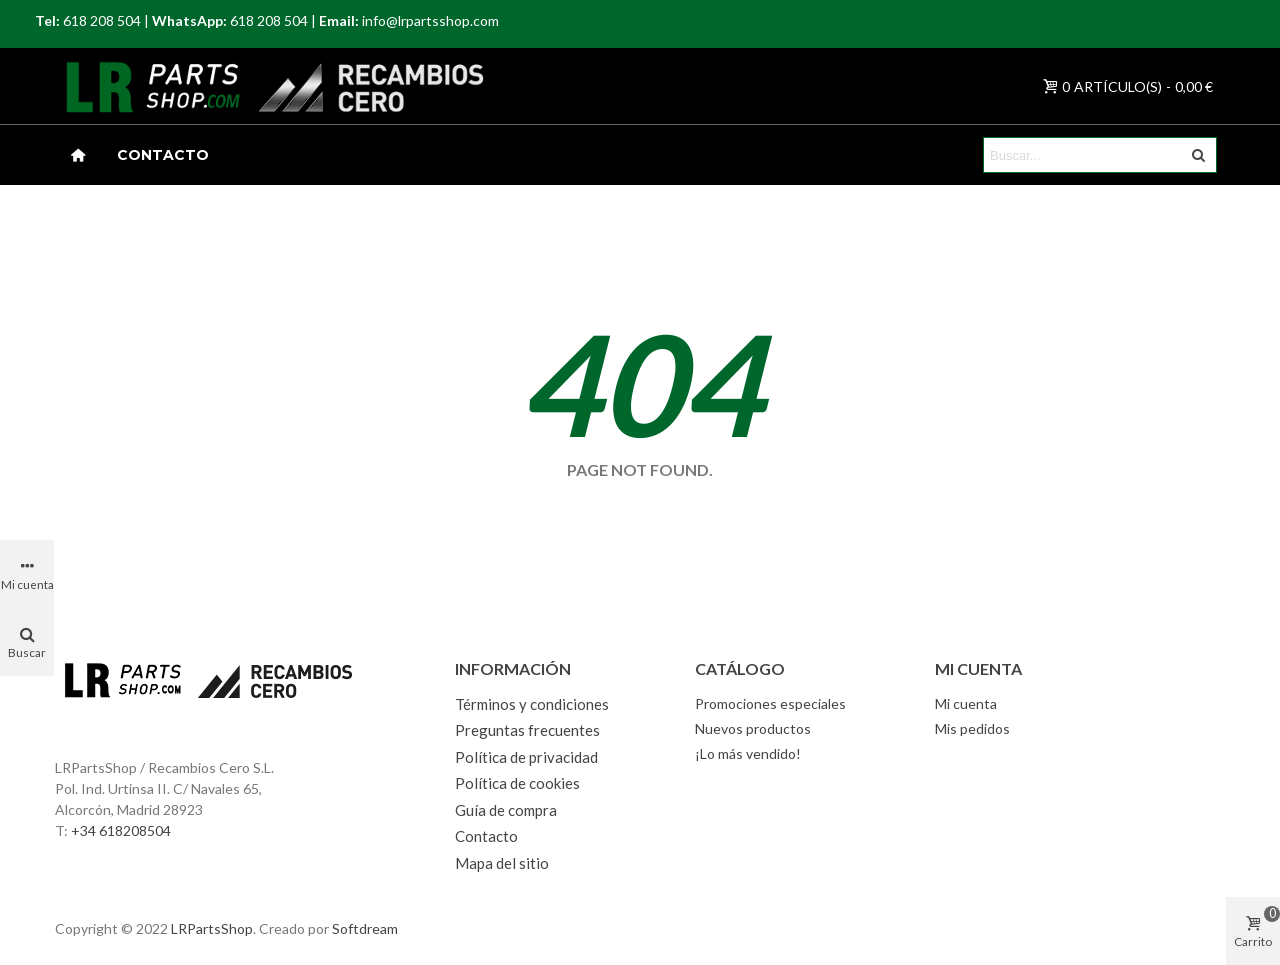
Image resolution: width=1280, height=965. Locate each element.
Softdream (365, 928)
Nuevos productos (753, 728)
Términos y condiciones (532, 704)
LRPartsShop (212, 928)
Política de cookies (517, 783)
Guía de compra (506, 810)
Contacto (163, 155)
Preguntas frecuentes (527, 730)
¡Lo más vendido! (748, 753)
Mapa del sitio (502, 863)
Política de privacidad (526, 757)
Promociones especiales (770, 703)
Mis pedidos (972, 728)
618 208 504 (102, 20)
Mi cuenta (966, 703)
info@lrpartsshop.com (430, 20)
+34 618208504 (121, 830)
